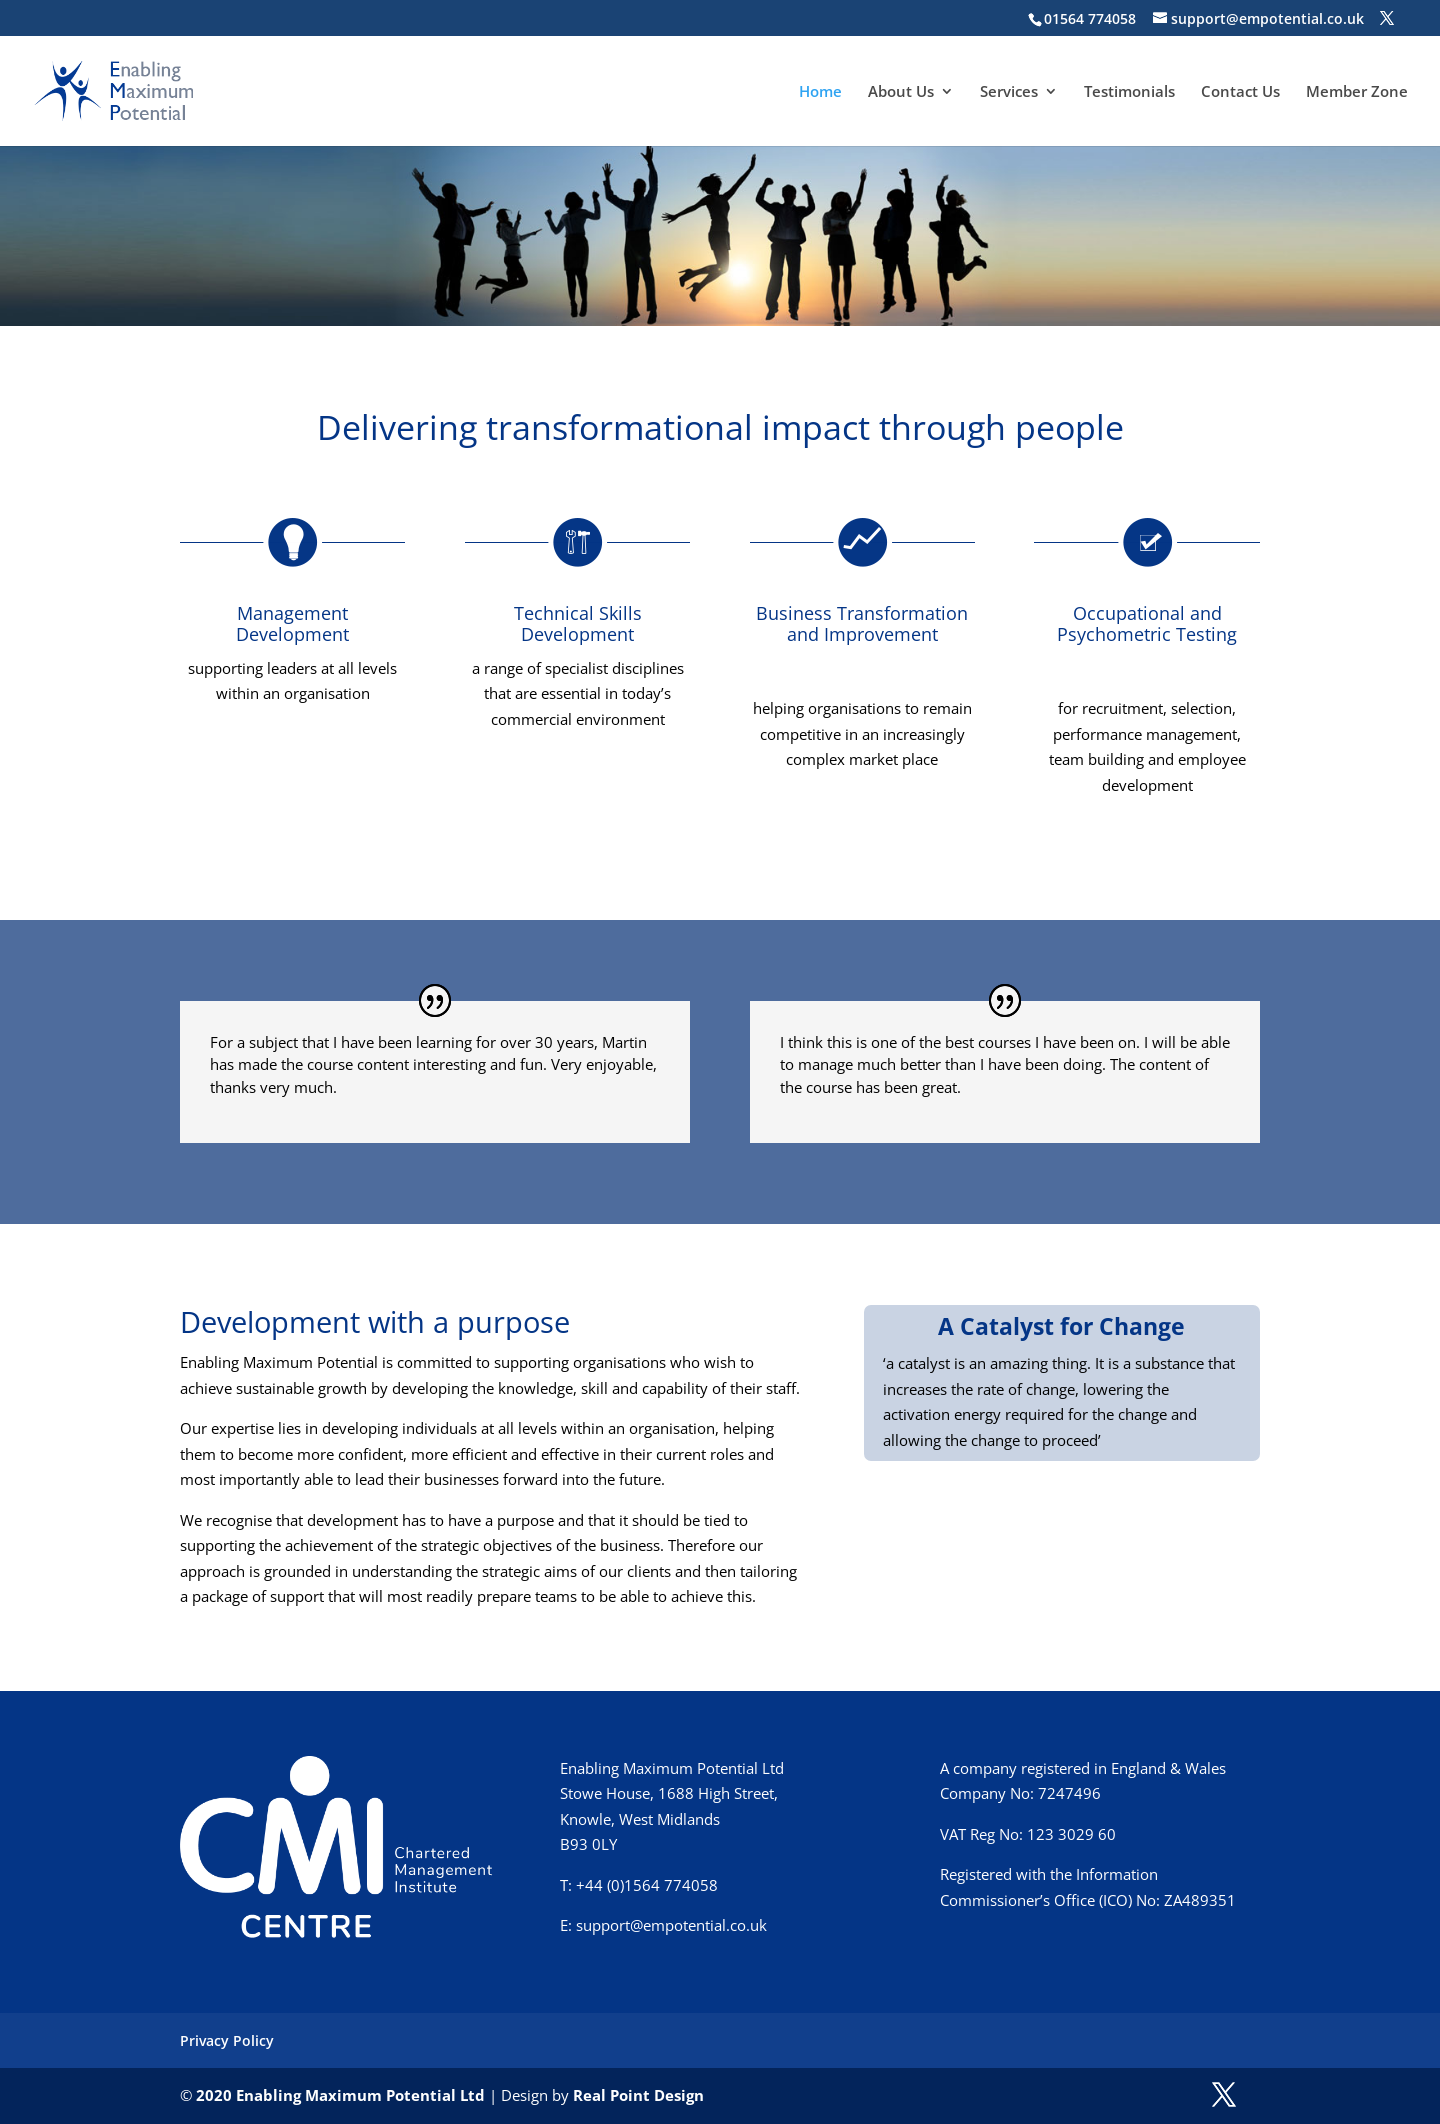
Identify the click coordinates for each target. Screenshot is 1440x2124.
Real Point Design (638, 2095)
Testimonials (1129, 92)
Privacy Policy (227, 2040)
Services (1009, 92)
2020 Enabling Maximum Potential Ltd (340, 2095)
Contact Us (1240, 92)
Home (820, 92)
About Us (901, 92)
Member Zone (1357, 92)
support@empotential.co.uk (671, 1925)
